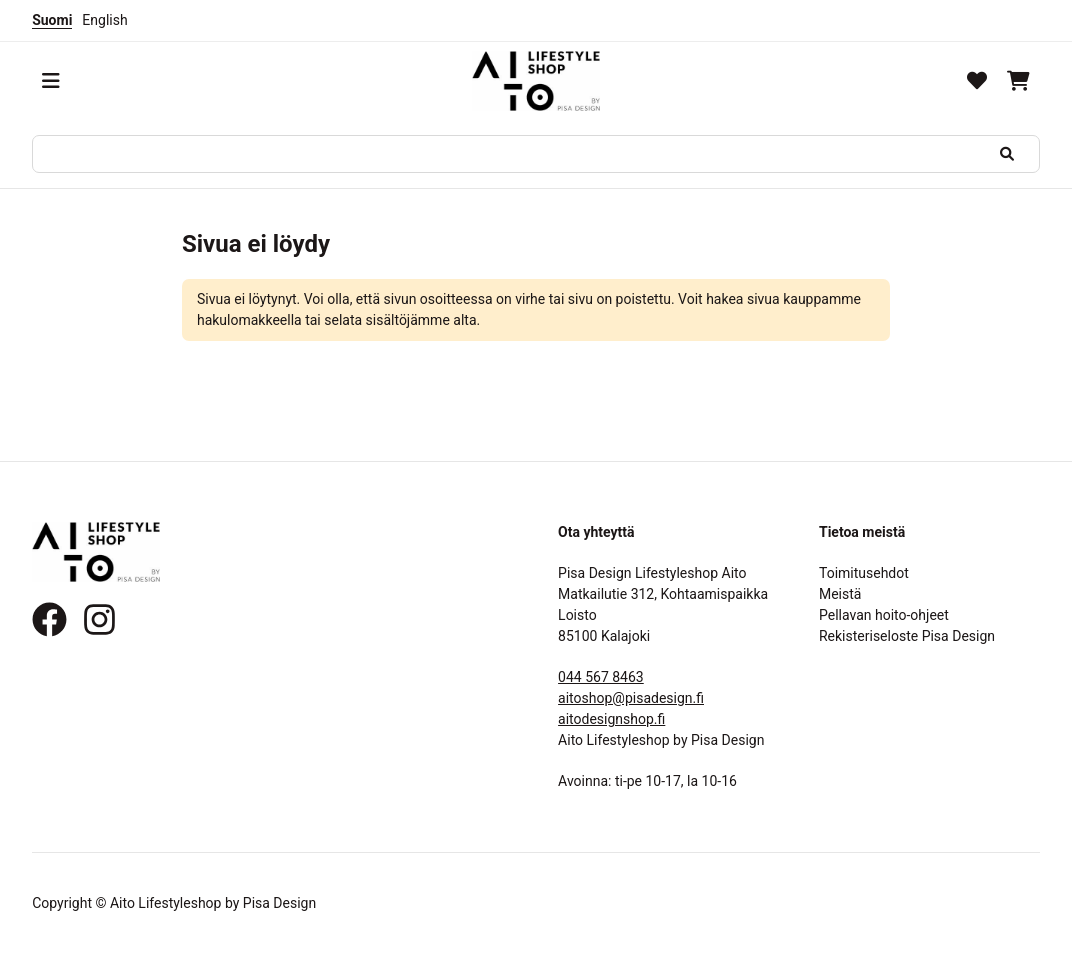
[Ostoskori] (1018, 81)
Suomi (52, 20)
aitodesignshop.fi (611, 719)
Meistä (840, 594)
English (104, 20)
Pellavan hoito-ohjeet (884, 615)
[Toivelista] (977, 81)
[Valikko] (51, 81)
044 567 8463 (601, 677)
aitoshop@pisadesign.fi (631, 698)
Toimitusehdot (864, 573)
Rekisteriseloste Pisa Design (907, 636)
